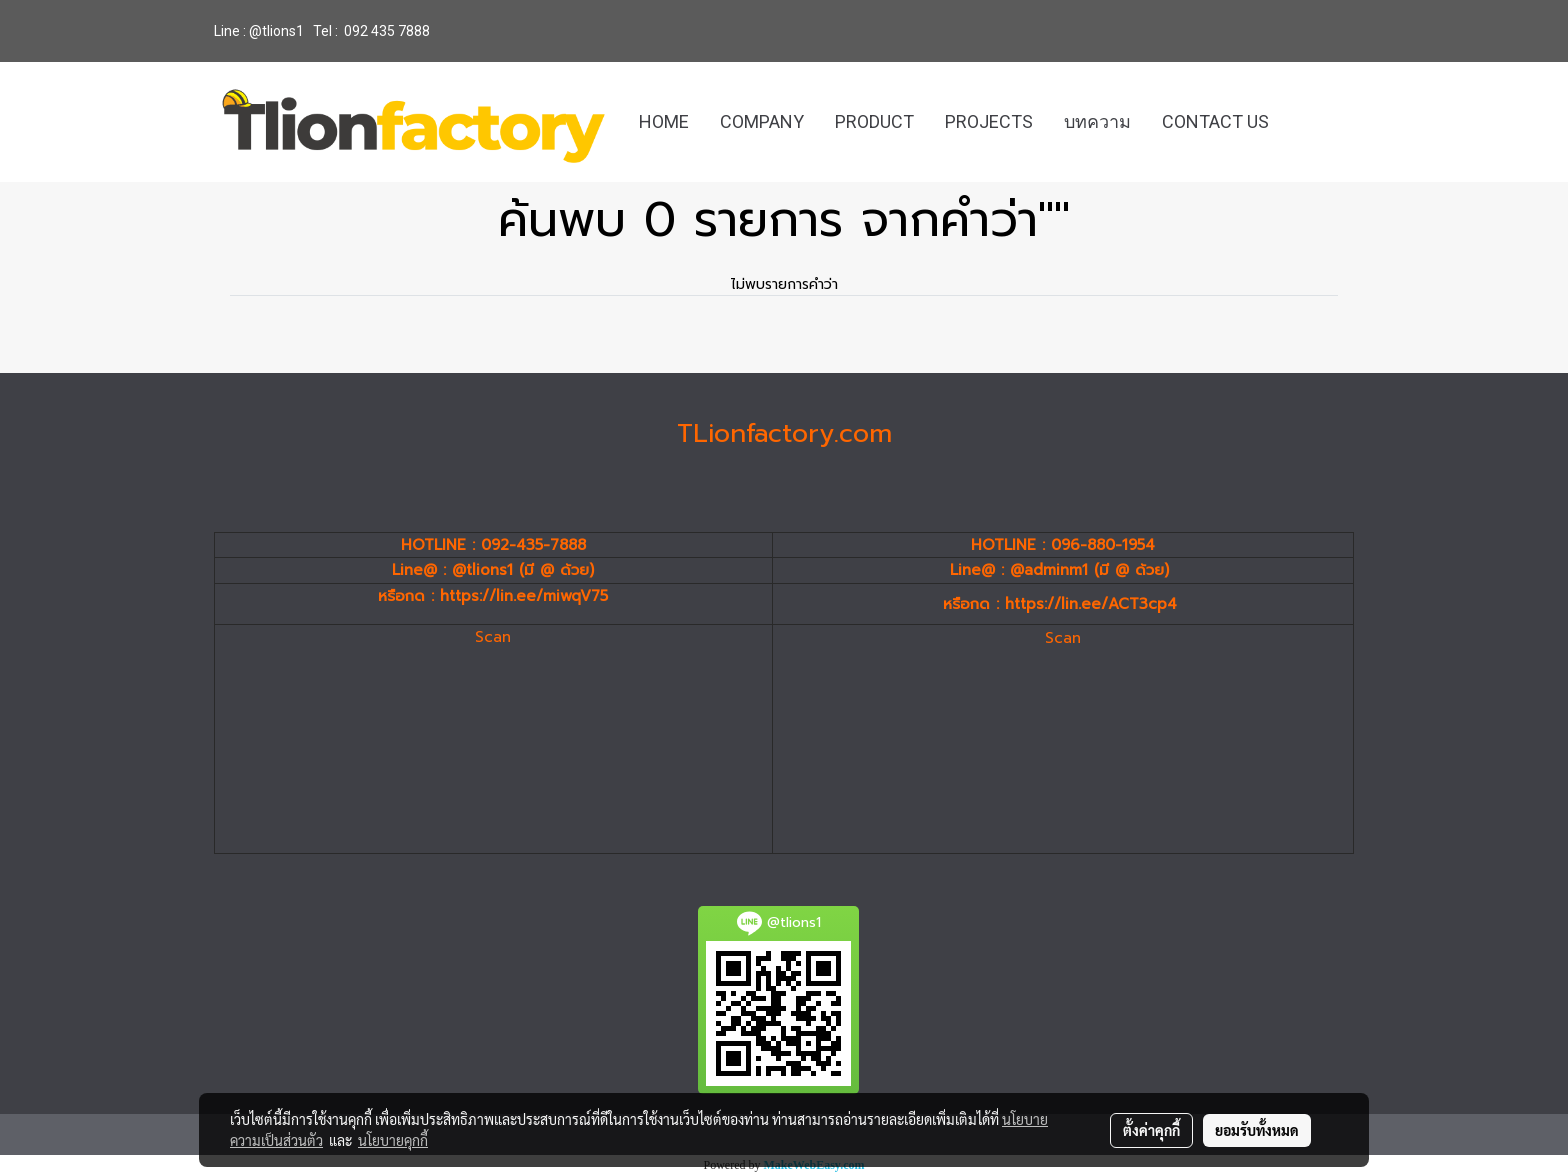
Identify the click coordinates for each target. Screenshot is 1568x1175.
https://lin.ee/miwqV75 (524, 596)
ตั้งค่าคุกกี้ (1151, 1130)
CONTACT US (1215, 121)
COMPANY (762, 121)
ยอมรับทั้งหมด (1257, 1130)
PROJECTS (989, 121)
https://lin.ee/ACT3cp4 (1091, 604)
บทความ (1097, 121)
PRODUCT (874, 121)
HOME (664, 121)
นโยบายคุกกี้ (393, 1140)
